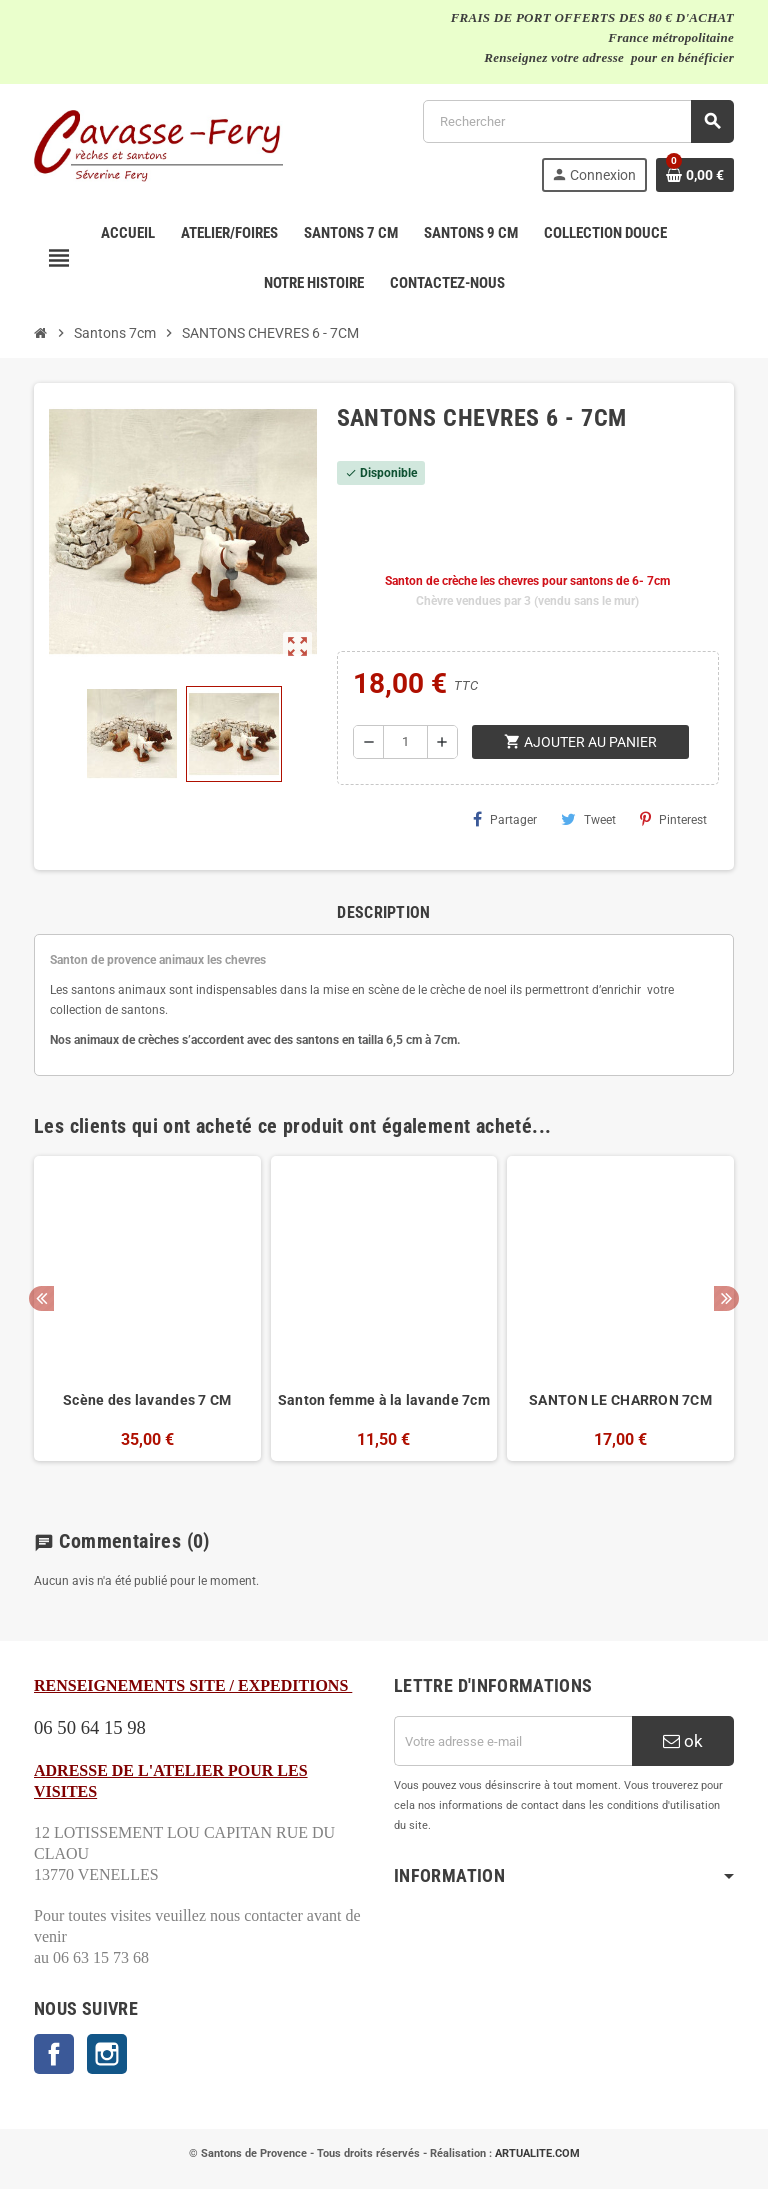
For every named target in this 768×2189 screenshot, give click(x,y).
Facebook (54, 2054)
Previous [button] (41, 1298)
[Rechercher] (578, 121)
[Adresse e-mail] (513, 1741)
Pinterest (673, 819)
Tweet (588, 819)
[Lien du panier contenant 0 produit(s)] (695, 175)
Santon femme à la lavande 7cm (384, 1400)
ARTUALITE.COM (537, 2153)
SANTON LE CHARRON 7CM (620, 1400)
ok (683, 1741)
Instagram (107, 2054)
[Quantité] (405, 742)
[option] (147, 1319)
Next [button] (726, 1298)
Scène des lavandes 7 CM (147, 1400)
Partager (505, 819)
